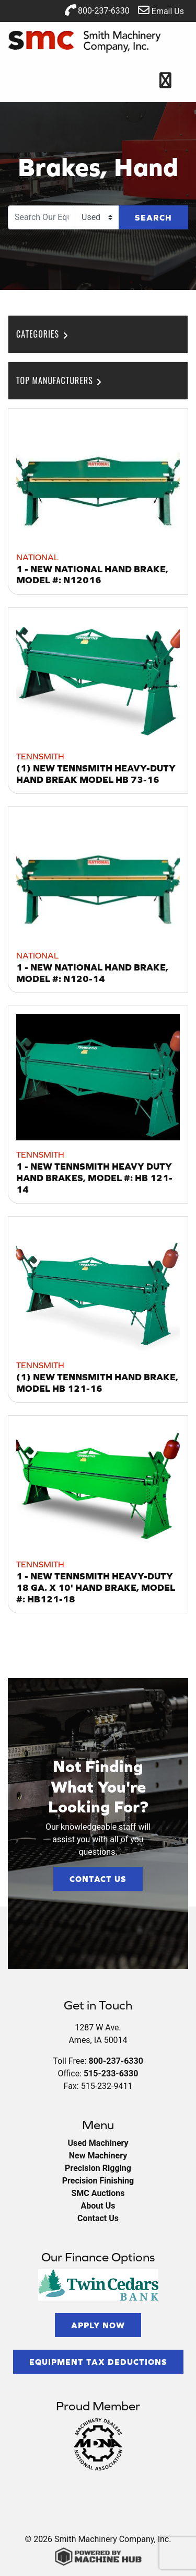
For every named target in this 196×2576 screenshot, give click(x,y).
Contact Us (98, 1879)
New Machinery (98, 2156)
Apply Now (98, 2325)
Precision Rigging (98, 2168)
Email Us (161, 10)
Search (153, 217)
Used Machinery (97, 2143)
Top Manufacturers (59, 380)
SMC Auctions (97, 2193)
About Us (98, 2206)
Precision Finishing (98, 2181)
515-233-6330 (111, 2073)
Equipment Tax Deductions (98, 2361)
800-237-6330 (97, 10)
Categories (43, 334)
